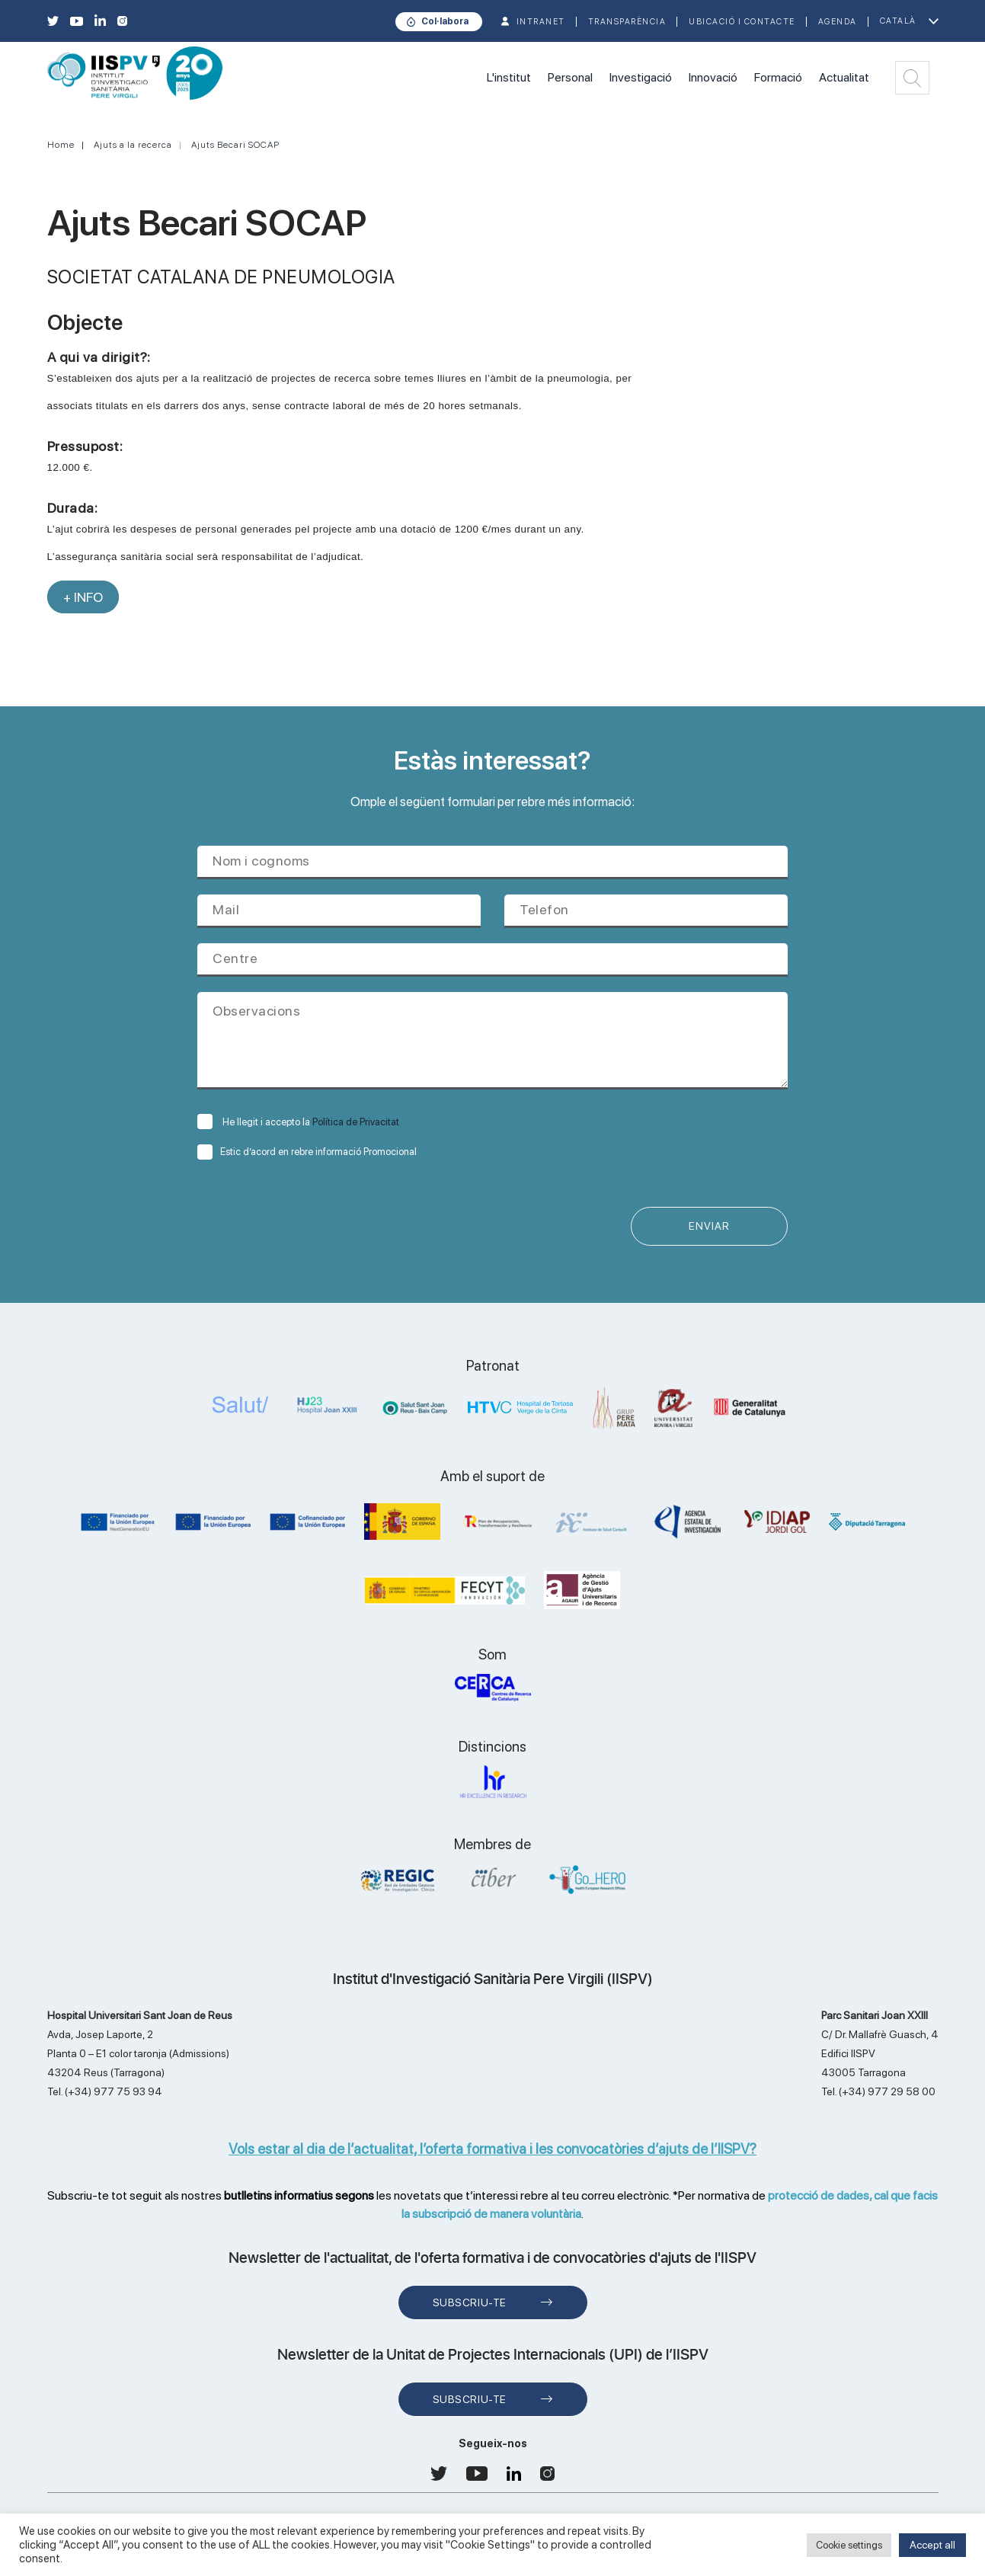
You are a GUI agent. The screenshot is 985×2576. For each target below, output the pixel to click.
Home (61, 144)
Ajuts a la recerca (133, 144)
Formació (778, 77)
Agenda (837, 22)
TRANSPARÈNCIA (627, 22)
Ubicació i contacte (742, 22)
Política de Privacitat (355, 1122)
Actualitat (844, 77)
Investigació (640, 77)
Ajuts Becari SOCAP (235, 144)
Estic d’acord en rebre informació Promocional (307, 1151)
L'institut (509, 77)
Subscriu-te (470, 2303)
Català (898, 21)
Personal (570, 77)
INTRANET (540, 22)
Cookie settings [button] (849, 2545)
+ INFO (83, 597)
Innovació (713, 77)
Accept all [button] (932, 2545)
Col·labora (445, 21)
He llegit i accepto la (298, 1122)
